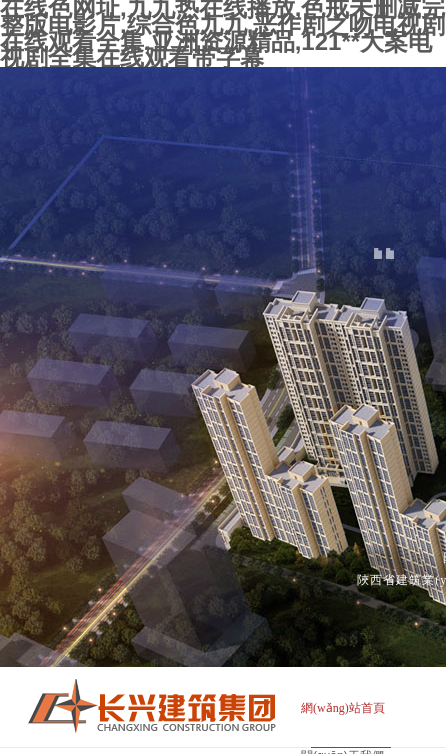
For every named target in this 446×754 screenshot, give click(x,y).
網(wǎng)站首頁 (343, 708)
